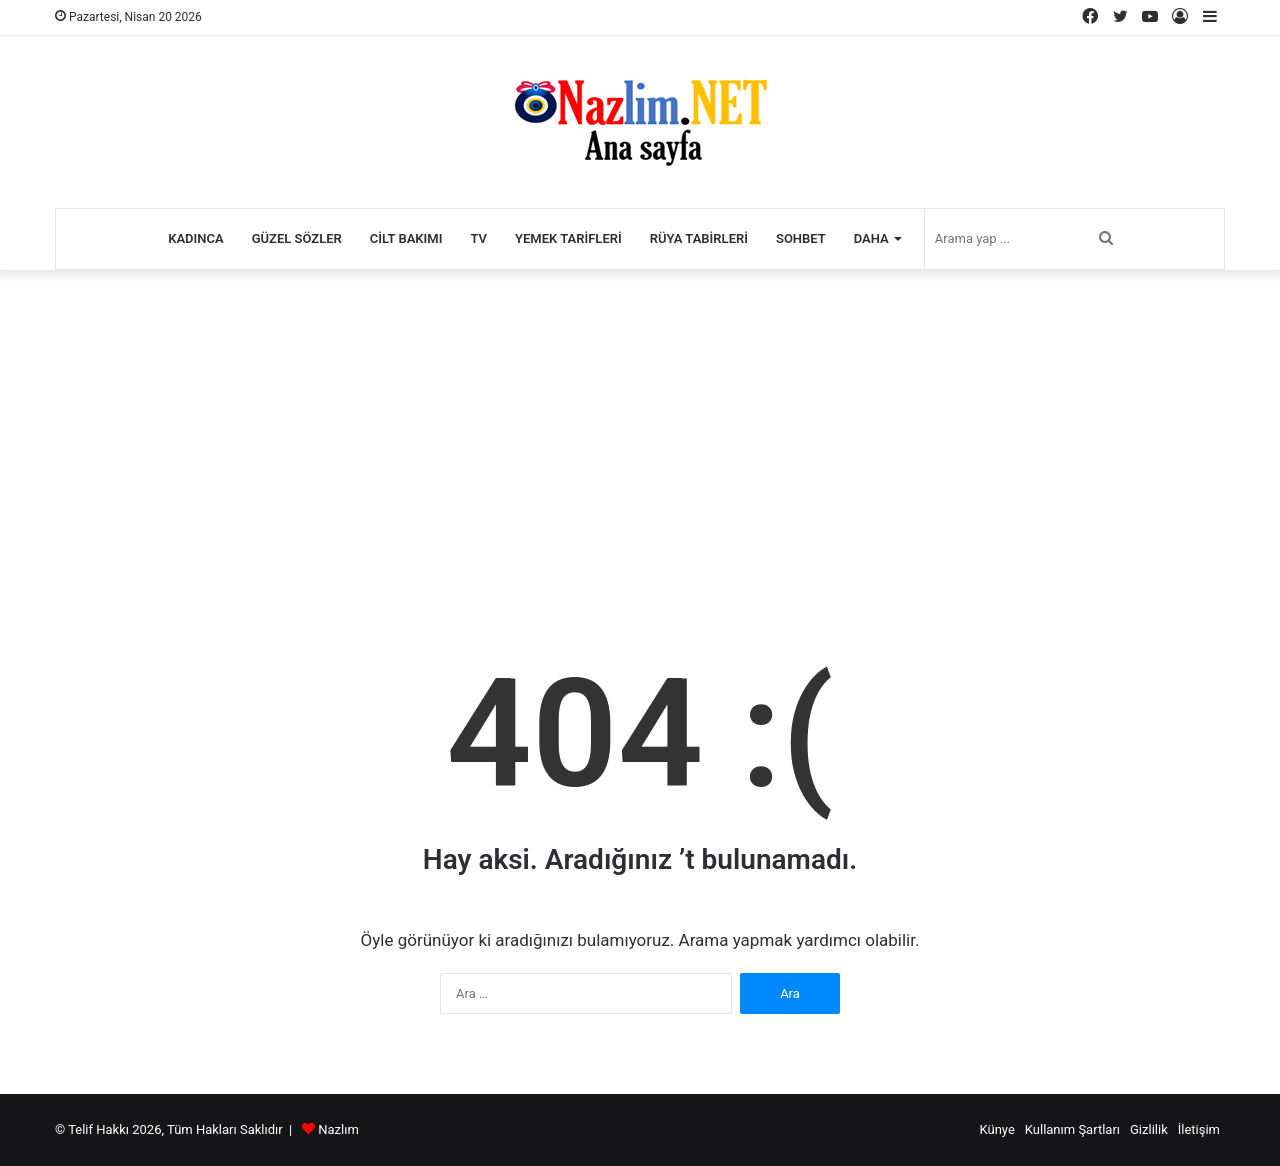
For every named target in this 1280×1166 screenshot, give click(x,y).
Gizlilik (1149, 1129)
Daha (871, 238)
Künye (996, 1129)
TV (478, 238)
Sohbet (801, 238)
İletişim (1199, 1129)
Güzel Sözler (297, 238)
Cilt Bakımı (406, 238)
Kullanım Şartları (1072, 1129)
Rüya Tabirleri (699, 238)
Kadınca (196, 238)
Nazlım (338, 1129)
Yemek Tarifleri (568, 238)
